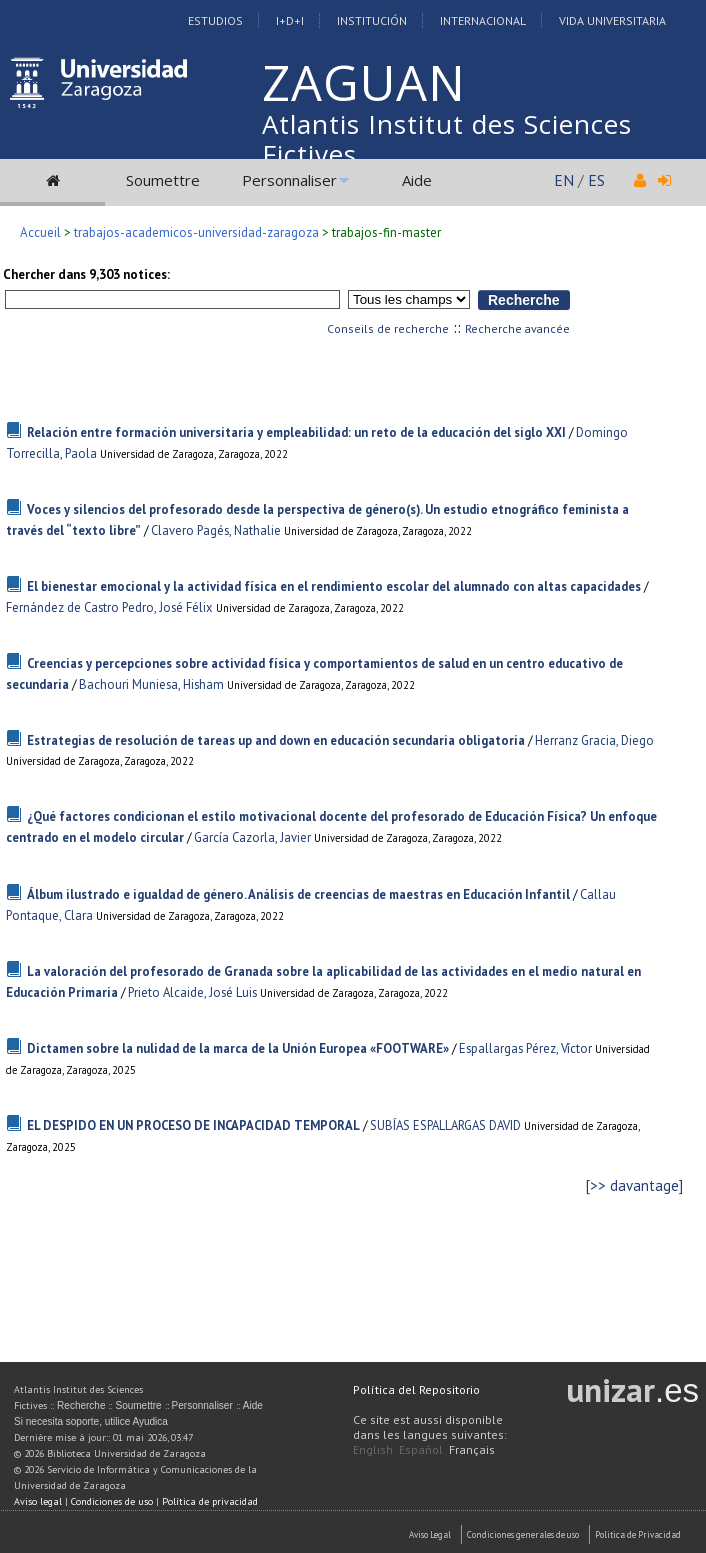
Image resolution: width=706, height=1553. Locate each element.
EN (564, 180)
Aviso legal (38, 1501)
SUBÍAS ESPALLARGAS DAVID (445, 1125)
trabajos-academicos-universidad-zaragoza (196, 232)
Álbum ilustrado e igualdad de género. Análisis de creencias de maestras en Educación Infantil (298, 894)
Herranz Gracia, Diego (594, 740)
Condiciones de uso (112, 1501)
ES (596, 180)
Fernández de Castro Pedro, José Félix (109, 607)
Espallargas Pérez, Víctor (525, 1048)
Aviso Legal (430, 1534)
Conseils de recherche (388, 328)
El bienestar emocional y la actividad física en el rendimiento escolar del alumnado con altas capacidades (334, 586)
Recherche (81, 1405)
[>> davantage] (634, 1185)
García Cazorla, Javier (252, 837)
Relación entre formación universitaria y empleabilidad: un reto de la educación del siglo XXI (296, 432)
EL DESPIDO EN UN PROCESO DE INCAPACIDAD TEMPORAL (193, 1125)
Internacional (483, 20)
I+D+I (290, 20)
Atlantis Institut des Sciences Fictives (447, 139)
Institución (372, 20)
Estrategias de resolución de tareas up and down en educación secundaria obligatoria (276, 740)
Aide (417, 180)
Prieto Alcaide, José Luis (192, 992)
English (373, 1449)
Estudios (215, 20)
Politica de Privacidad (638, 1534)
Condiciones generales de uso (523, 1534)
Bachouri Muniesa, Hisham (151, 684)
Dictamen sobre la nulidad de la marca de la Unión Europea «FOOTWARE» (238, 1048)
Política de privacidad (210, 1501)
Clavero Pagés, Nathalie (216, 530)
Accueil (40, 232)
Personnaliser (289, 180)
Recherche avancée (517, 328)
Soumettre (163, 180)
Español (421, 1449)
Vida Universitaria (612, 20)
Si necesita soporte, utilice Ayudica (91, 1421)
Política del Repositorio (416, 1389)
